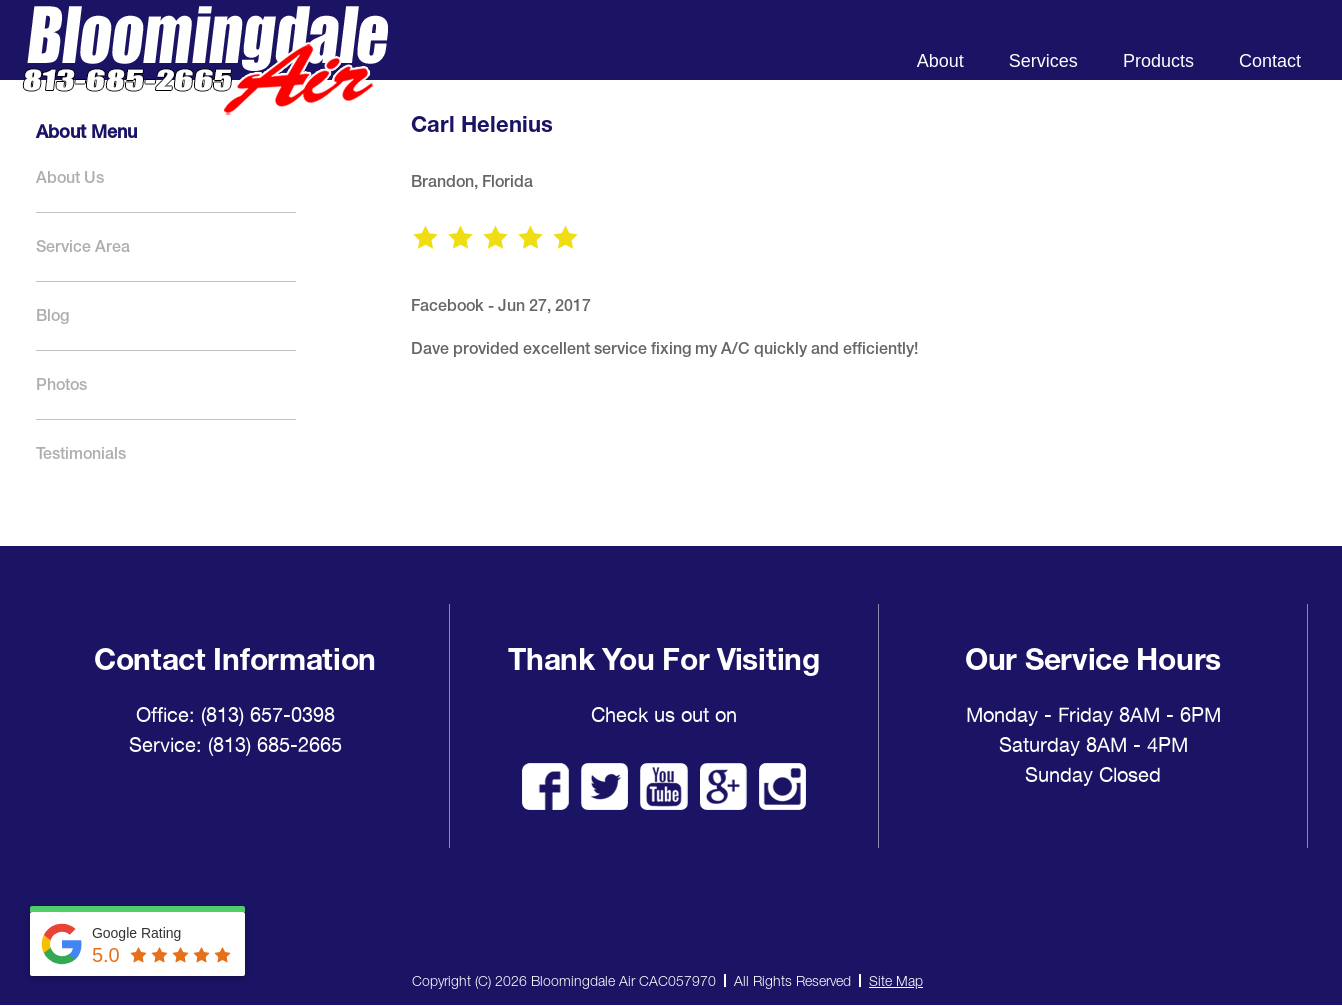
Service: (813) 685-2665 (235, 745)
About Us (70, 177)
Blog (52, 315)
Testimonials (81, 453)
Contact (1270, 61)
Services (1043, 61)
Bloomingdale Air (205, 77)
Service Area (83, 246)
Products (1158, 61)
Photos (61, 384)
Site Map (896, 980)
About (940, 61)
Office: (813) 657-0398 (235, 715)
